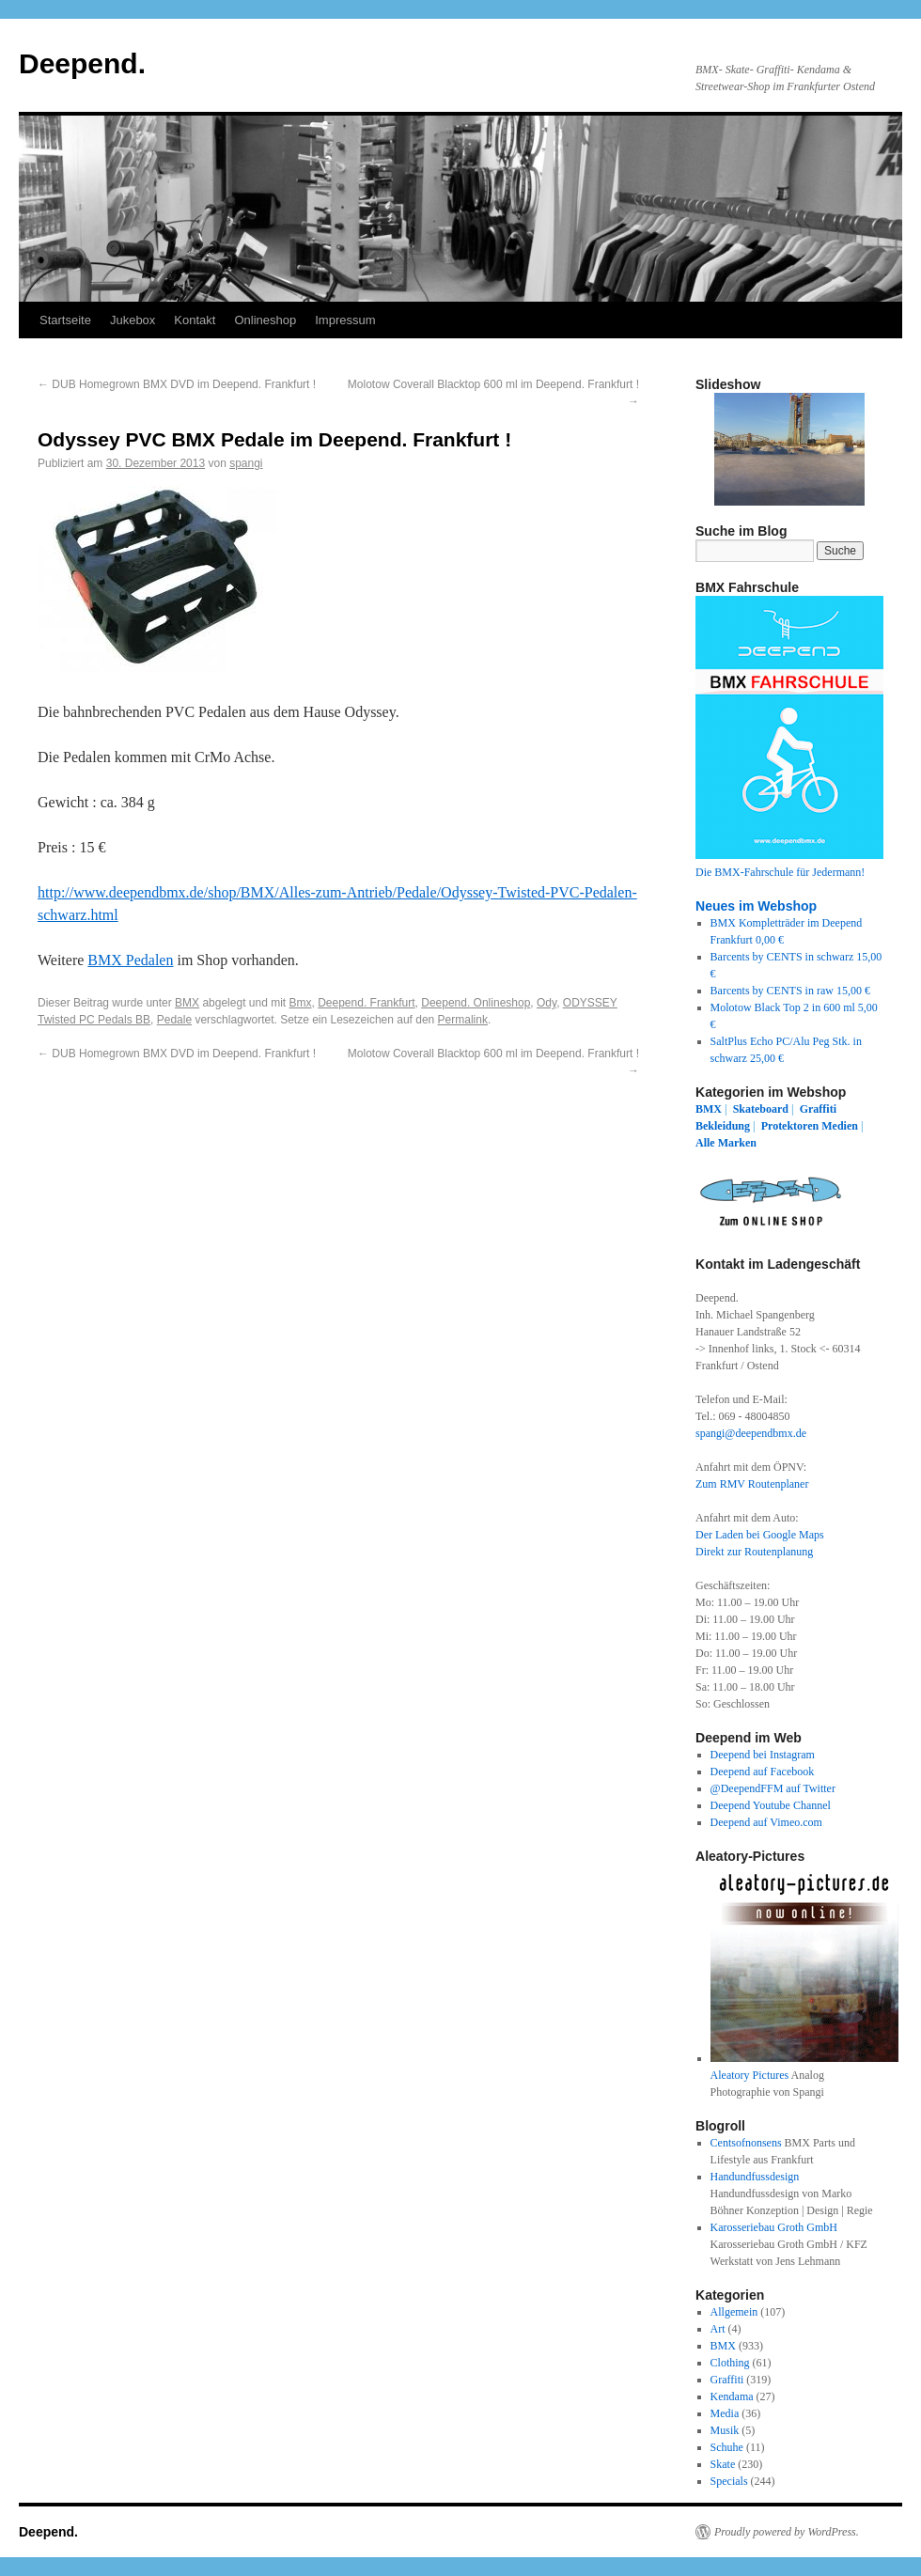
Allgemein (734, 2311)
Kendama (732, 2396)
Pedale (174, 1019)
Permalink (463, 1019)
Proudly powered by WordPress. (786, 2531)
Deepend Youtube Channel (770, 1805)
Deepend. (82, 63)
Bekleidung (722, 1125)
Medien (839, 1125)
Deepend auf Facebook (762, 1771)
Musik (725, 2430)
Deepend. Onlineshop (475, 1002)
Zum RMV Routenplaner (751, 1484)
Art (718, 2328)
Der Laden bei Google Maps (759, 1534)
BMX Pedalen (130, 960)
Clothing (730, 2362)
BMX (187, 1002)
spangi (245, 463)
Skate (723, 2464)
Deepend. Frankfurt (366, 1002)
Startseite (65, 320)
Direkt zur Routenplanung (754, 1551)
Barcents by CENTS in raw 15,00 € (790, 990)
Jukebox (132, 320)
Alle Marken (726, 1142)
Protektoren (790, 1125)
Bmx (300, 1002)
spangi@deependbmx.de (750, 1433)
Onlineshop (265, 320)
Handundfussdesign (755, 2176)
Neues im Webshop (756, 905)
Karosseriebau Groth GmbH (773, 2227)
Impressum (345, 320)
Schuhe (726, 2447)
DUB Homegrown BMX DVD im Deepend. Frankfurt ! (177, 384)
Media (725, 2413)
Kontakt (194, 320)
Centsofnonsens (746, 2142)
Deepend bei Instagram (762, 1754)
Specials (729, 2481)
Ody (546, 1002)
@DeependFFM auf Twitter (772, 1788)
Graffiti (818, 1109)
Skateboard (760, 1109)
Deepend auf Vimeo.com (766, 1822)
